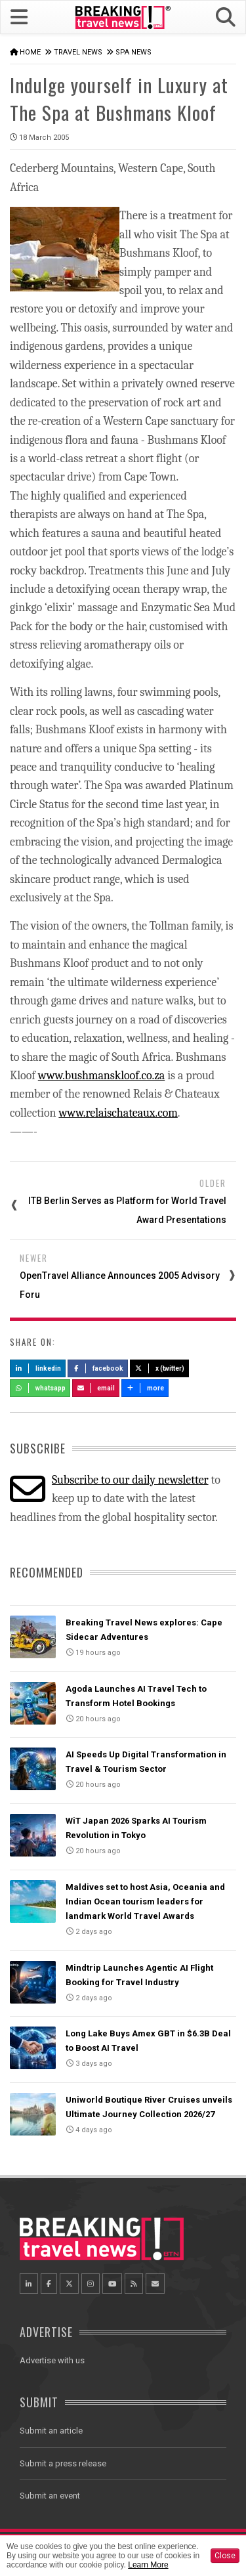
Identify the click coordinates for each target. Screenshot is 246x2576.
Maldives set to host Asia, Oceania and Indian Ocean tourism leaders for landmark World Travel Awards (145, 1901)
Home (30, 52)
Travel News (78, 52)
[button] (226, 17)
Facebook (98, 1368)
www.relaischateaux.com (117, 1113)
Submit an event (50, 2496)
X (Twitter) (159, 1368)
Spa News (133, 52)
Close (225, 2555)
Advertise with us (52, 2360)
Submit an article (51, 2431)
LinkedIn (37, 1368)
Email (96, 1388)
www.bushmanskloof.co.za (101, 1076)
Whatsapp (40, 1388)
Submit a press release (63, 2463)
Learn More (148, 2564)
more (145, 1388)
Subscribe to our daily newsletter (130, 1480)
